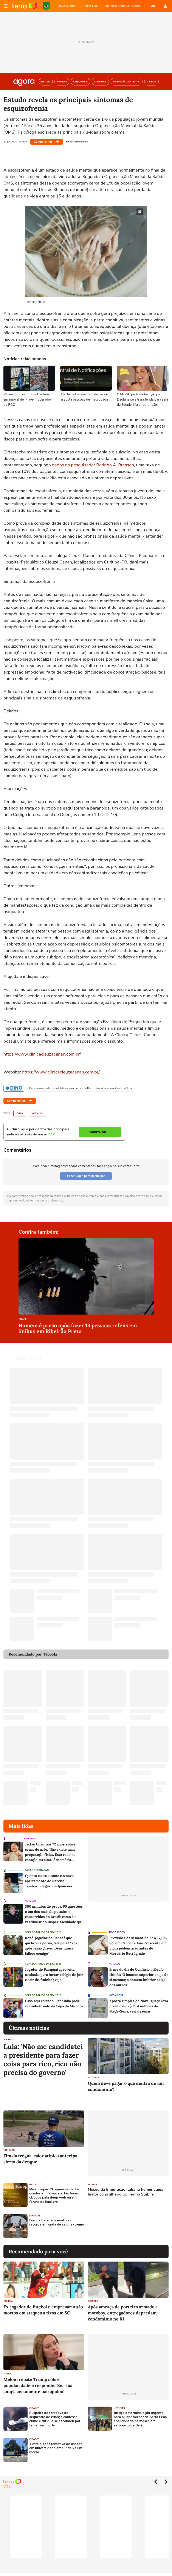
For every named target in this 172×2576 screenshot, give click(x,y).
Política (8, 2039)
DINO (20, 1113)
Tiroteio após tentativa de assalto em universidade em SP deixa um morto (55, 2448)
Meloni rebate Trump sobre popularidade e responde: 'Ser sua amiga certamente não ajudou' (37, 2385)
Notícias (37, 1113)
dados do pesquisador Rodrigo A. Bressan (93, 465)
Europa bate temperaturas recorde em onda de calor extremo (56, 2222)
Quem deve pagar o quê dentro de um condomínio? (126, 2086)
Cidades (93, 2301)
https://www (15, 1054)
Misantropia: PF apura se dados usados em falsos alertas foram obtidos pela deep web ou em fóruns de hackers (54, 2195)
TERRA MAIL (90, 6)
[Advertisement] (121, 2226)
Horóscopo (117, 1932)
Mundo (92, 2184)
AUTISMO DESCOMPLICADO (122, 6)
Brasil (23, 1319)
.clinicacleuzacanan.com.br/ (54, 1054)
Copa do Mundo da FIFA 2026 (46, 6)
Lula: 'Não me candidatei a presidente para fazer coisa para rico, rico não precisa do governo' (43, 2059)
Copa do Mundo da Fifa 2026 (43, 1932)
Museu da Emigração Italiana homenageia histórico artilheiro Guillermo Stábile (125, 2192)
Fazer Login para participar (86, 1176)
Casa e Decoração (37, 1870)
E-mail (153, 6)
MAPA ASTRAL (67, 6)
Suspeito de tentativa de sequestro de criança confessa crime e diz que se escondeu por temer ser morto (54, 2419)
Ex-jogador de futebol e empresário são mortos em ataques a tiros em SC (43, 2310)
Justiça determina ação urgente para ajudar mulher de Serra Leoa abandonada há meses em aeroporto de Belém (140, 2419)
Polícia (8, 2301)
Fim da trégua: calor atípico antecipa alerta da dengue (40, 2158)
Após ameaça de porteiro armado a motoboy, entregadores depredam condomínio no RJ (123, 2313)
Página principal (24, 6)
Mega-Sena (116, 1995)
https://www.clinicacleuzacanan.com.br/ (61, 1072)
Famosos (30, 1838)
